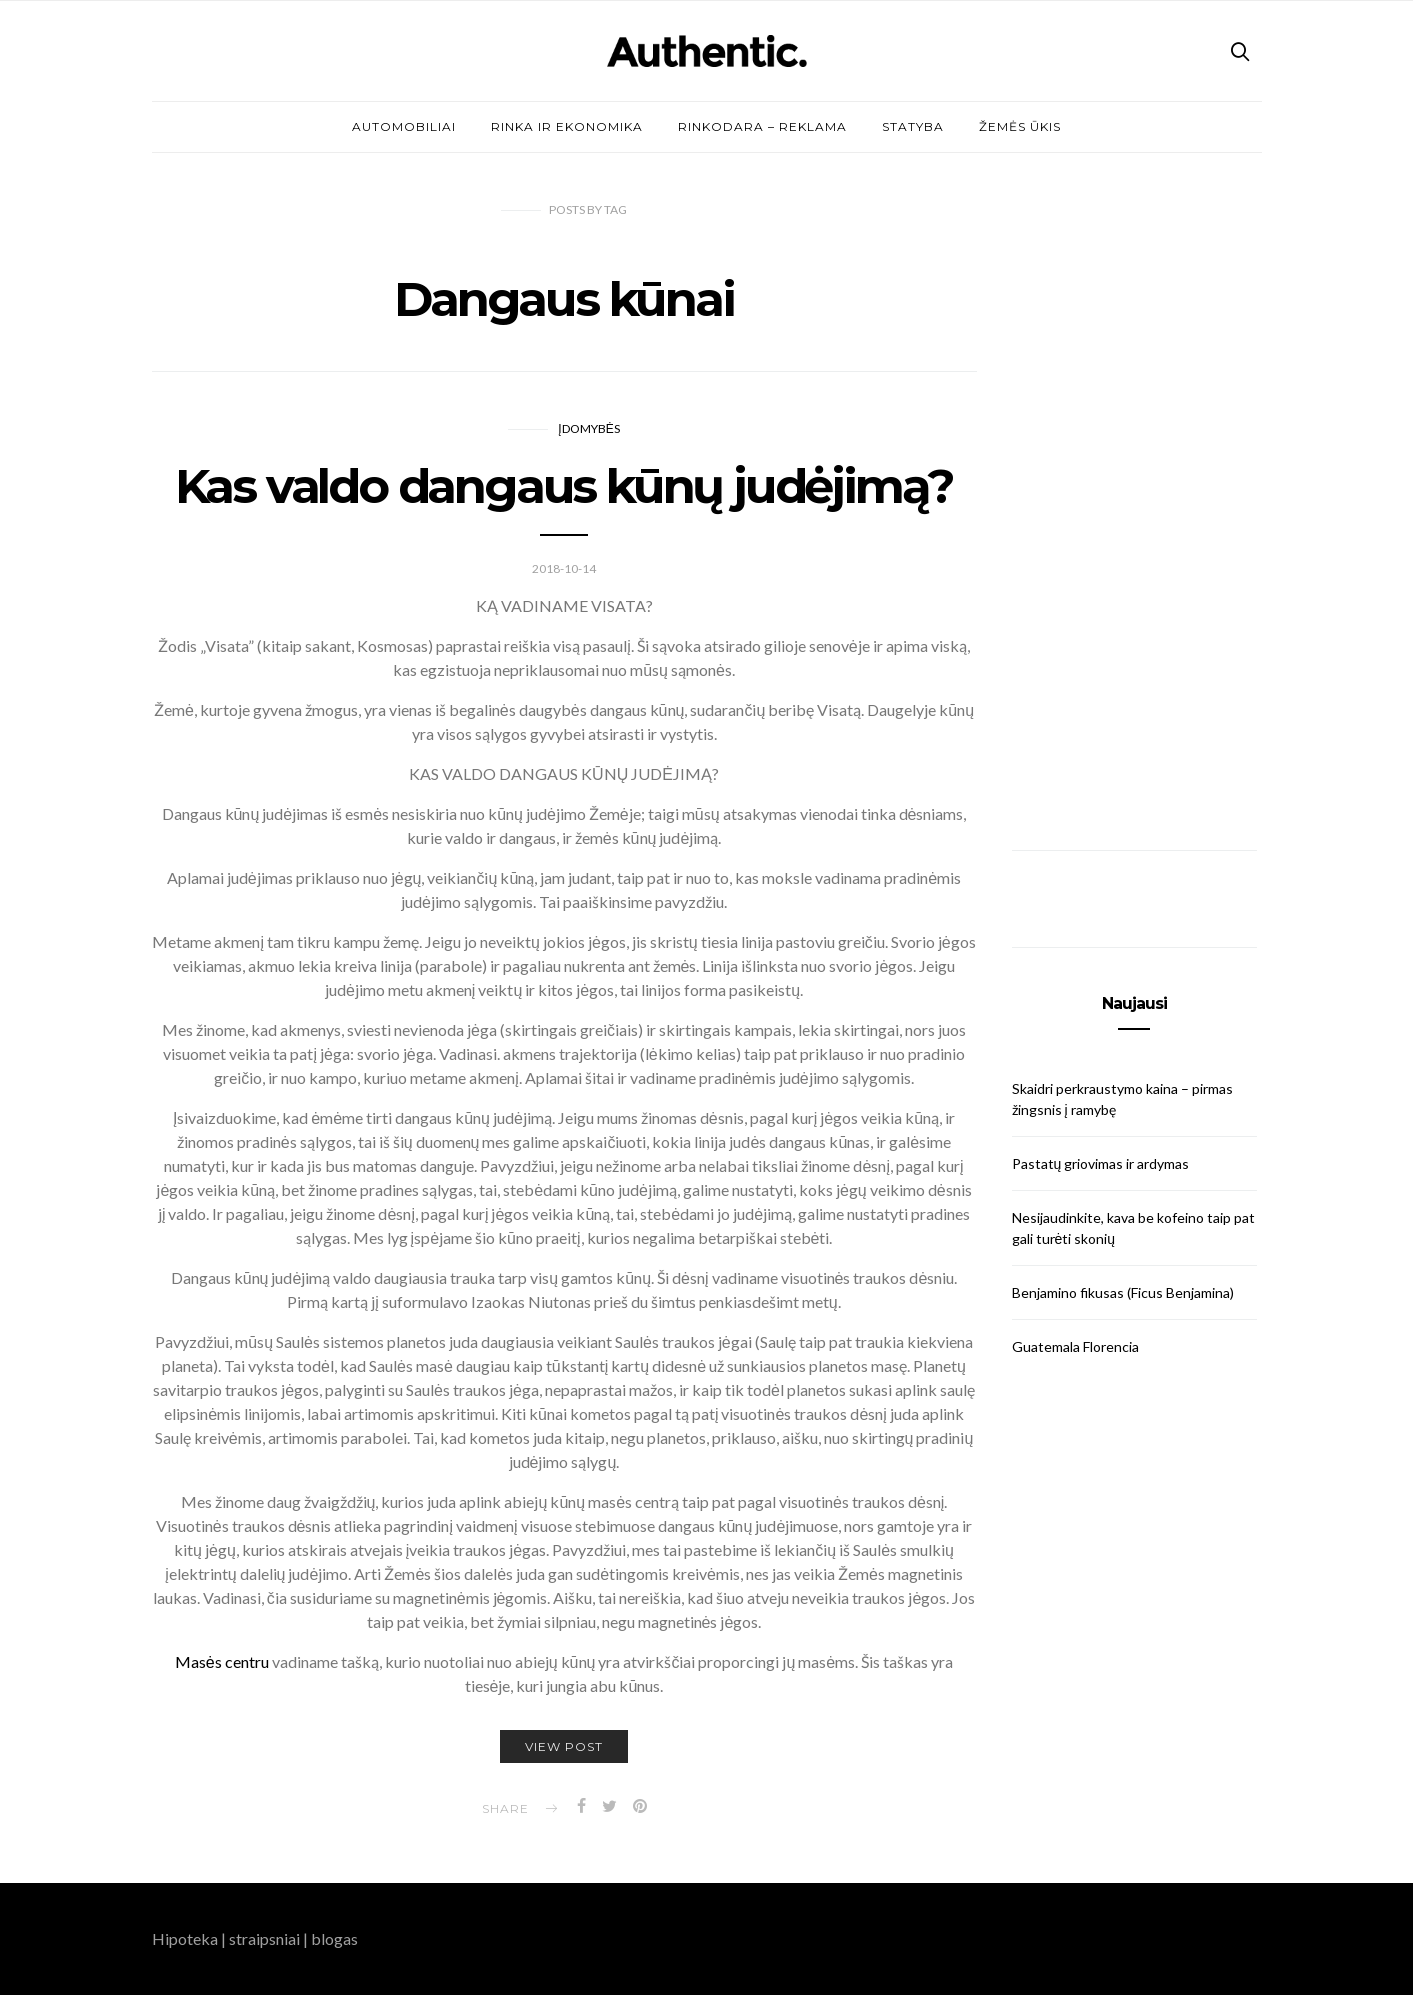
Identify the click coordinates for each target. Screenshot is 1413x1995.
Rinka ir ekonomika (567, 126)
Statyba (913, 126)
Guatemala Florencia (1075, 1346)
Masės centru (222, 1661)
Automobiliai (404, 126)
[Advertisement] (1134, 502)
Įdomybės (588, 428)
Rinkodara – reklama (762, 126)
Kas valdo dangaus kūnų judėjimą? (564, 486)
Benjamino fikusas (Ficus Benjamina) (1123, 1292)
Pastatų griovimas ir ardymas (1101, 1163)
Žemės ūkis (1020, 126)
